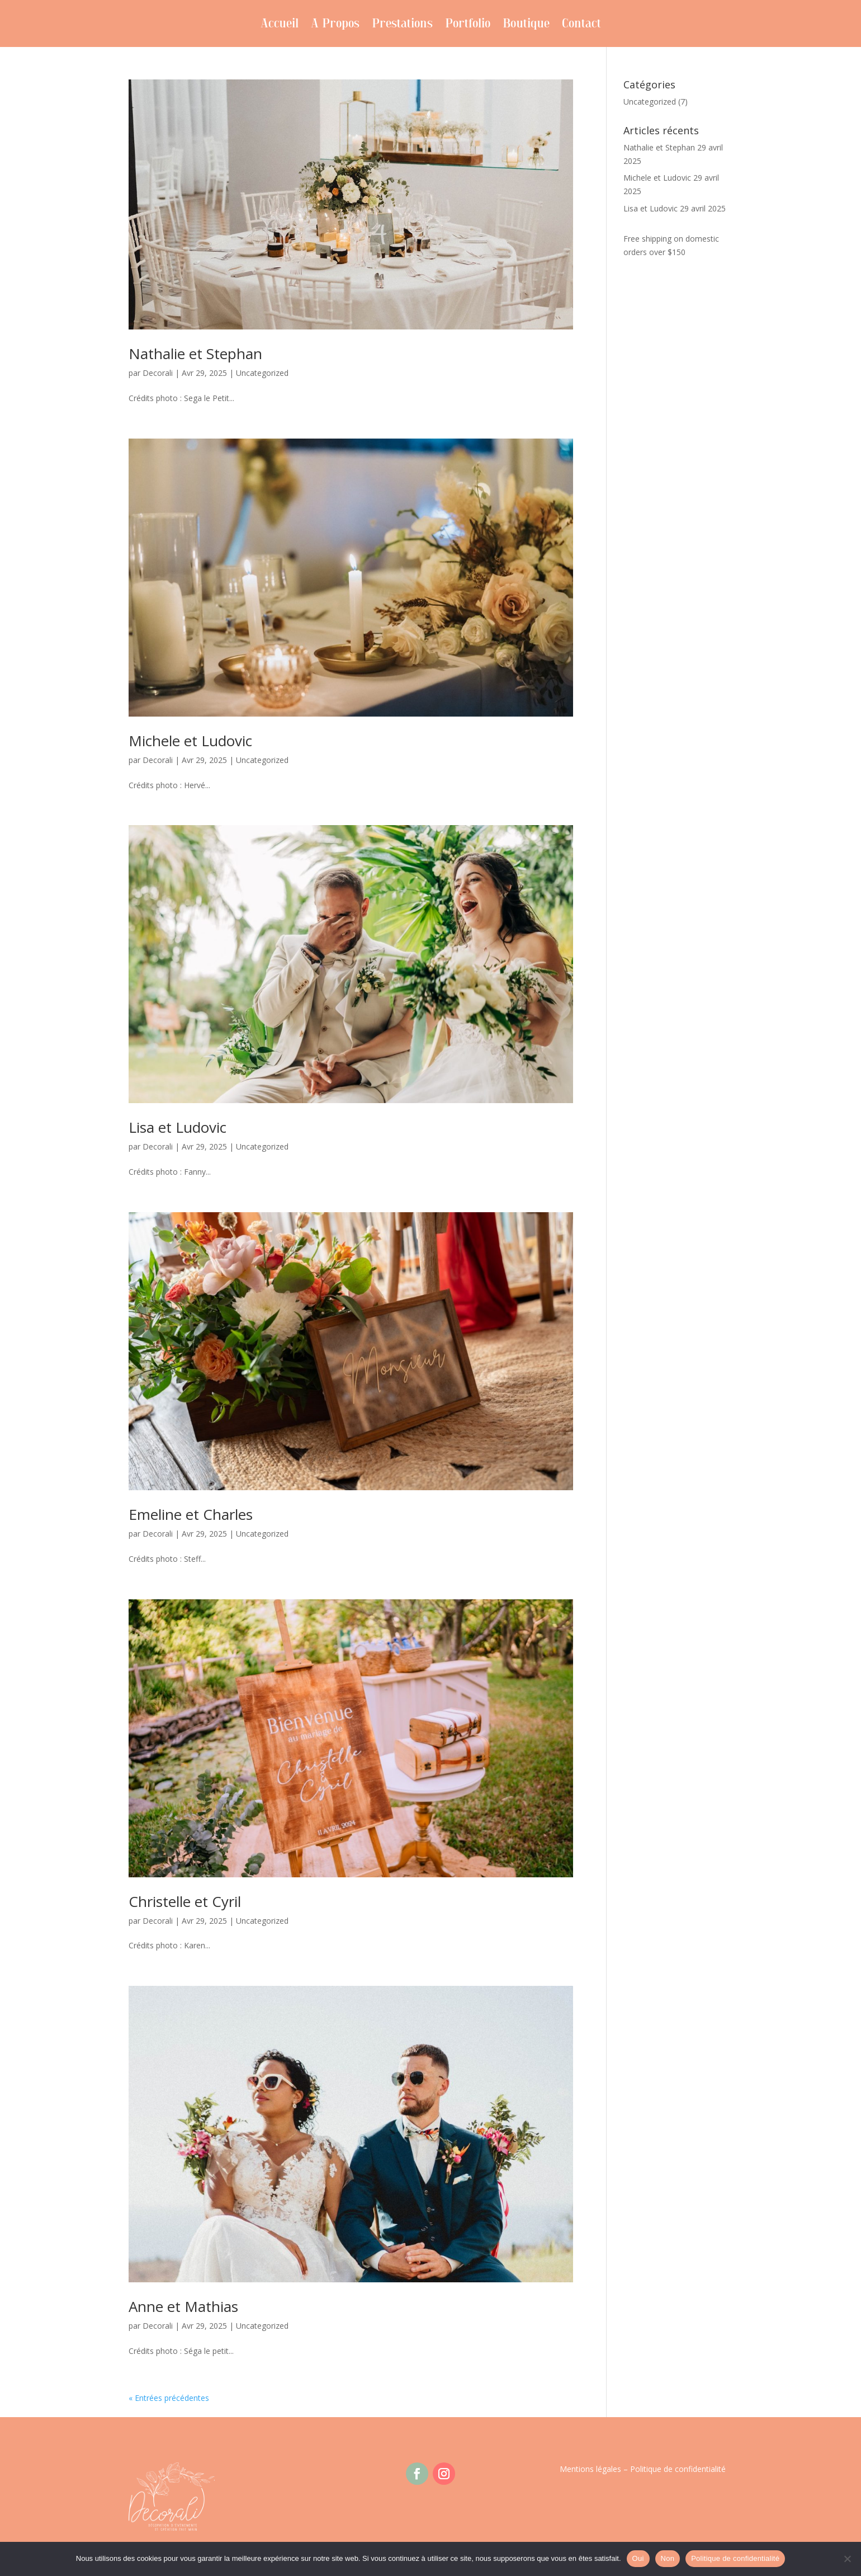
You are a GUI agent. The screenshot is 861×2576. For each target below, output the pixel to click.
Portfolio (467, 26)
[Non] (847, 2558)
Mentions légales (590, 2469)
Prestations (402, 26)
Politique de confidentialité (678, 2469)
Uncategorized (262, 373)
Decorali (158, 373)
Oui (638, 2558)
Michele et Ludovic (190, 741)
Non (668, 2558)
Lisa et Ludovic (177, 1127)
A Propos (335, 26)
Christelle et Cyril (185, 1901)
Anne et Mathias (183, 2306)
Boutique (526, 26)
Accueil (280, 26)
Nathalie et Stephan (195, 353)
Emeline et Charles (191, 1514)
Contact (581, 26)
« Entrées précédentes (169, 2398)
